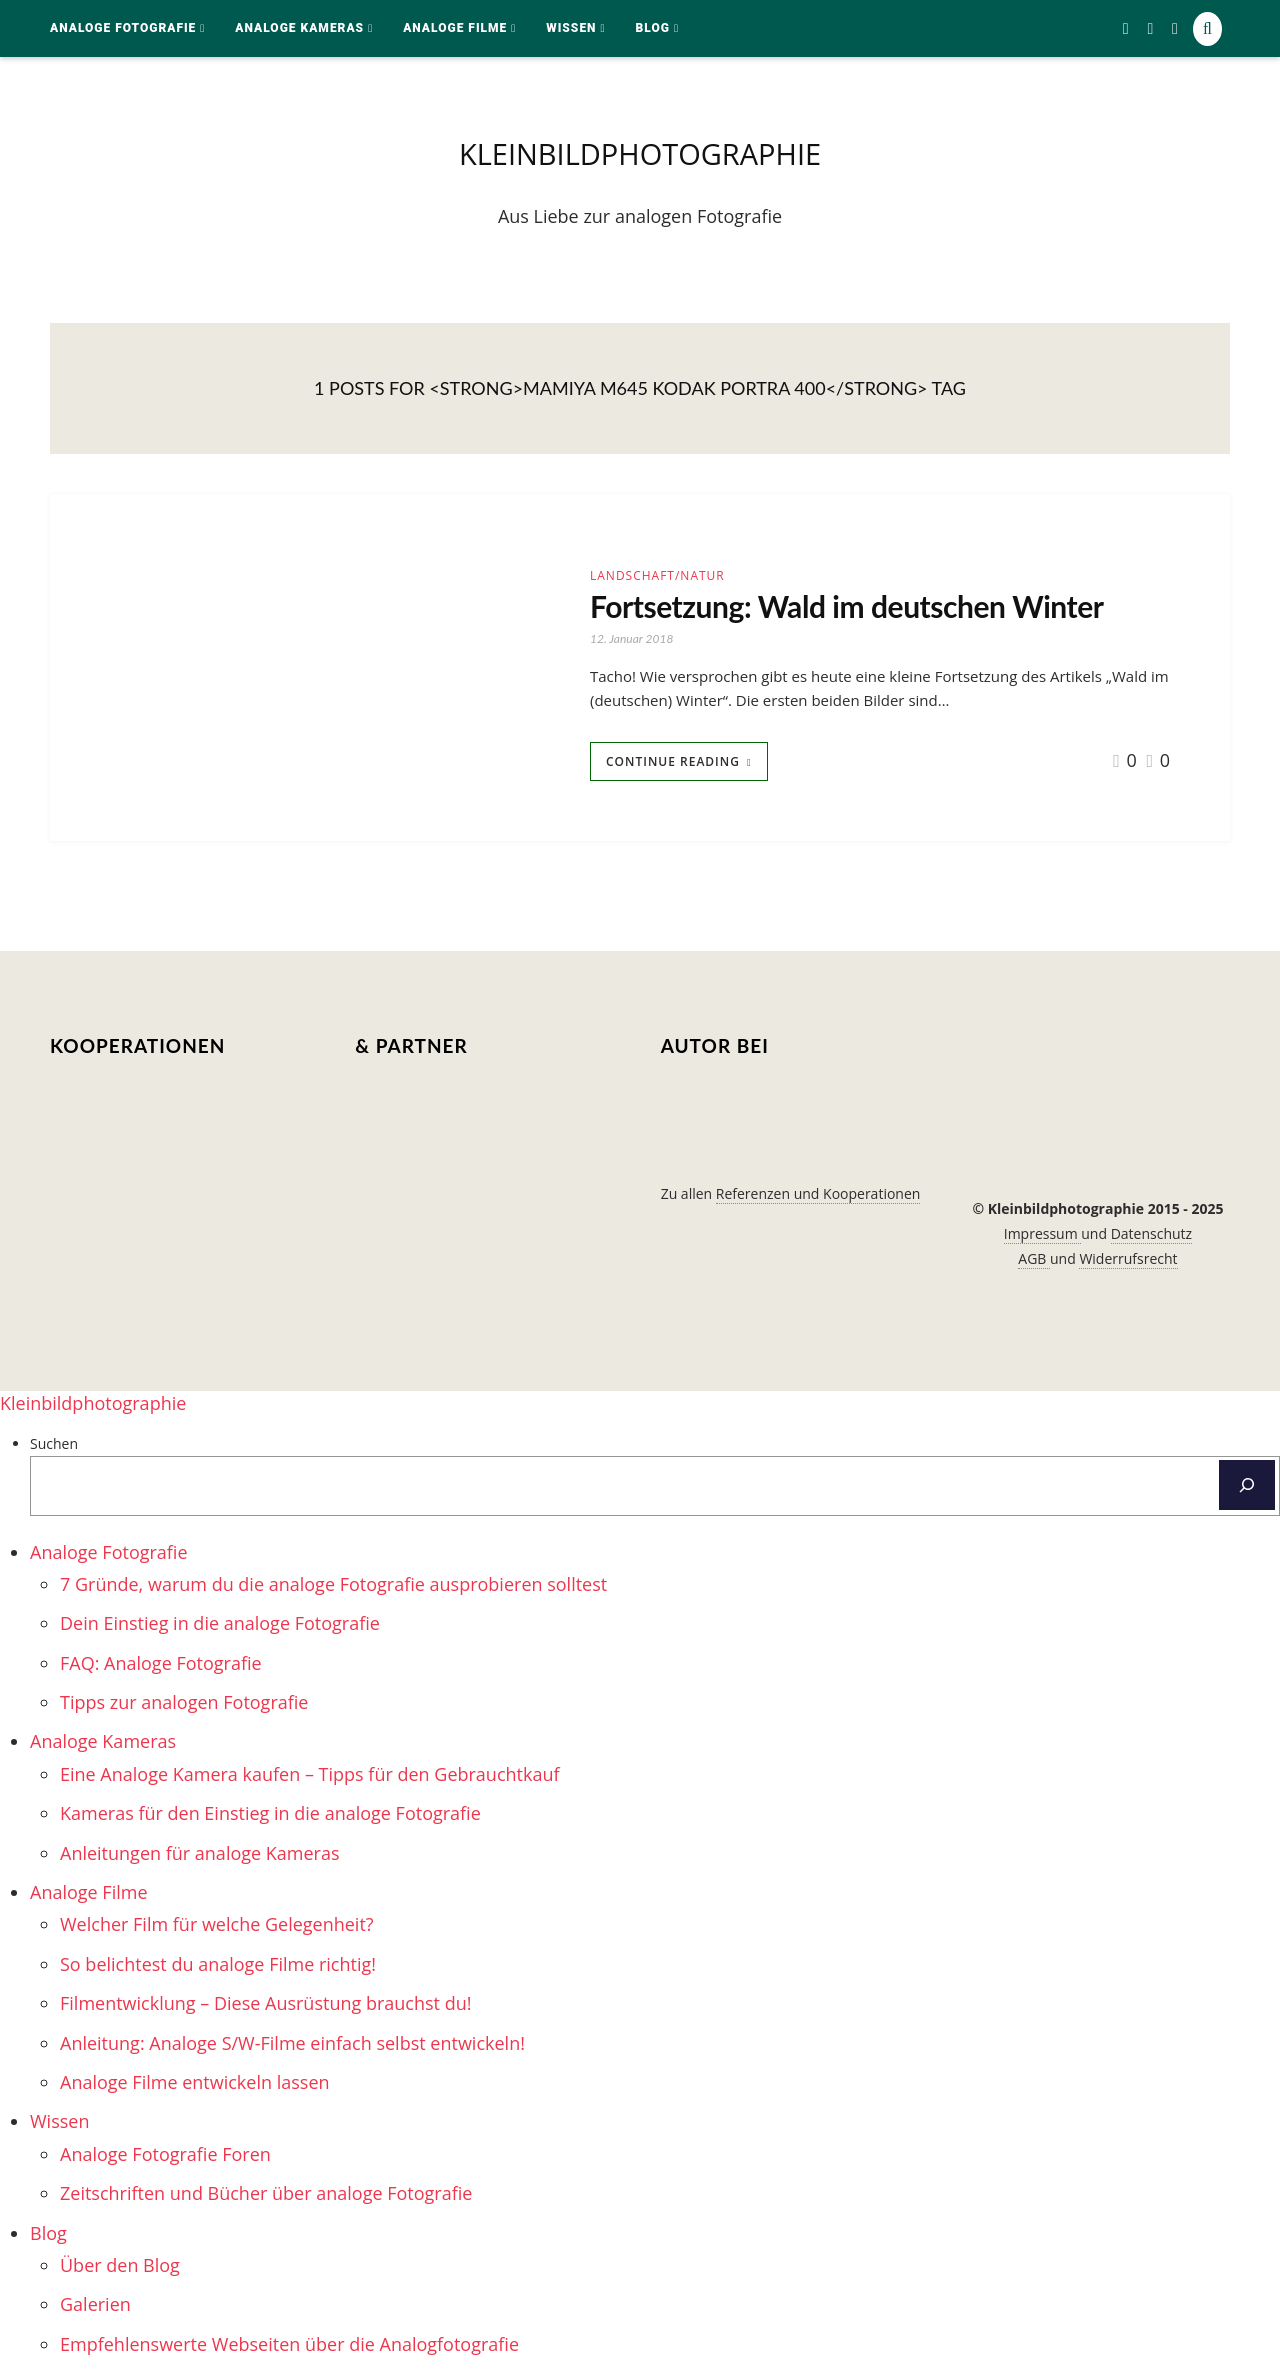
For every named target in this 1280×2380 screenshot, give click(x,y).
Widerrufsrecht (1128, 1258)
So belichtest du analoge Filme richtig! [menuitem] (218, 1964)
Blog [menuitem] (48, 2233)
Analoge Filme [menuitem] (89, 1892)
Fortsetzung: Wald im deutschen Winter (846, 606)
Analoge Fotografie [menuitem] (109, 1552)
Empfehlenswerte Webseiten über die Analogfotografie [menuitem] (289, 2344)
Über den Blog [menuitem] (120, 2265)
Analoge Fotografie (123, 28)
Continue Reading (673, 761)
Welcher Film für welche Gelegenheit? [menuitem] (217, 1924)
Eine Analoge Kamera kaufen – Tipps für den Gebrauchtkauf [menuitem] (310, 1774)
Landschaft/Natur (657, 575)
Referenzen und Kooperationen (818, 1193)
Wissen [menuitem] (59, 2121)
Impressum (1043, 1233)
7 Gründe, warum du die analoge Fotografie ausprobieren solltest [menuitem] (333, 1584)
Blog (653, 28)
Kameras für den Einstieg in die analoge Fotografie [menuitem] (270, 1813)
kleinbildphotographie (640, 153)
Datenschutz (1151, 1233)
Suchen (54, 1443)
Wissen (571, 28)
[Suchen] (1247, 1485)
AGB (1034, 1258)
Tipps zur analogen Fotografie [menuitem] (184, 1702)
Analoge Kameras (299, 28)
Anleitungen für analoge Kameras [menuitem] (200, 1853)
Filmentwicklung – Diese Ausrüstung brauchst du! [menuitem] (265, 2003)
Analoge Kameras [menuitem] (103, 1741)
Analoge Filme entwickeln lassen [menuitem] (195, 2082)
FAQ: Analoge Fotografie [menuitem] (161, 1663)
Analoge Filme (455, 28)
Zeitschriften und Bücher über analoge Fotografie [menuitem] (266, 2193)
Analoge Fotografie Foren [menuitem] (165, 2154)
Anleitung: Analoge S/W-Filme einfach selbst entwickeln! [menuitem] (292, 2043)
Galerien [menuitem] (95, 2304)
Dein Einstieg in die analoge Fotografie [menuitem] (220, 1623)
